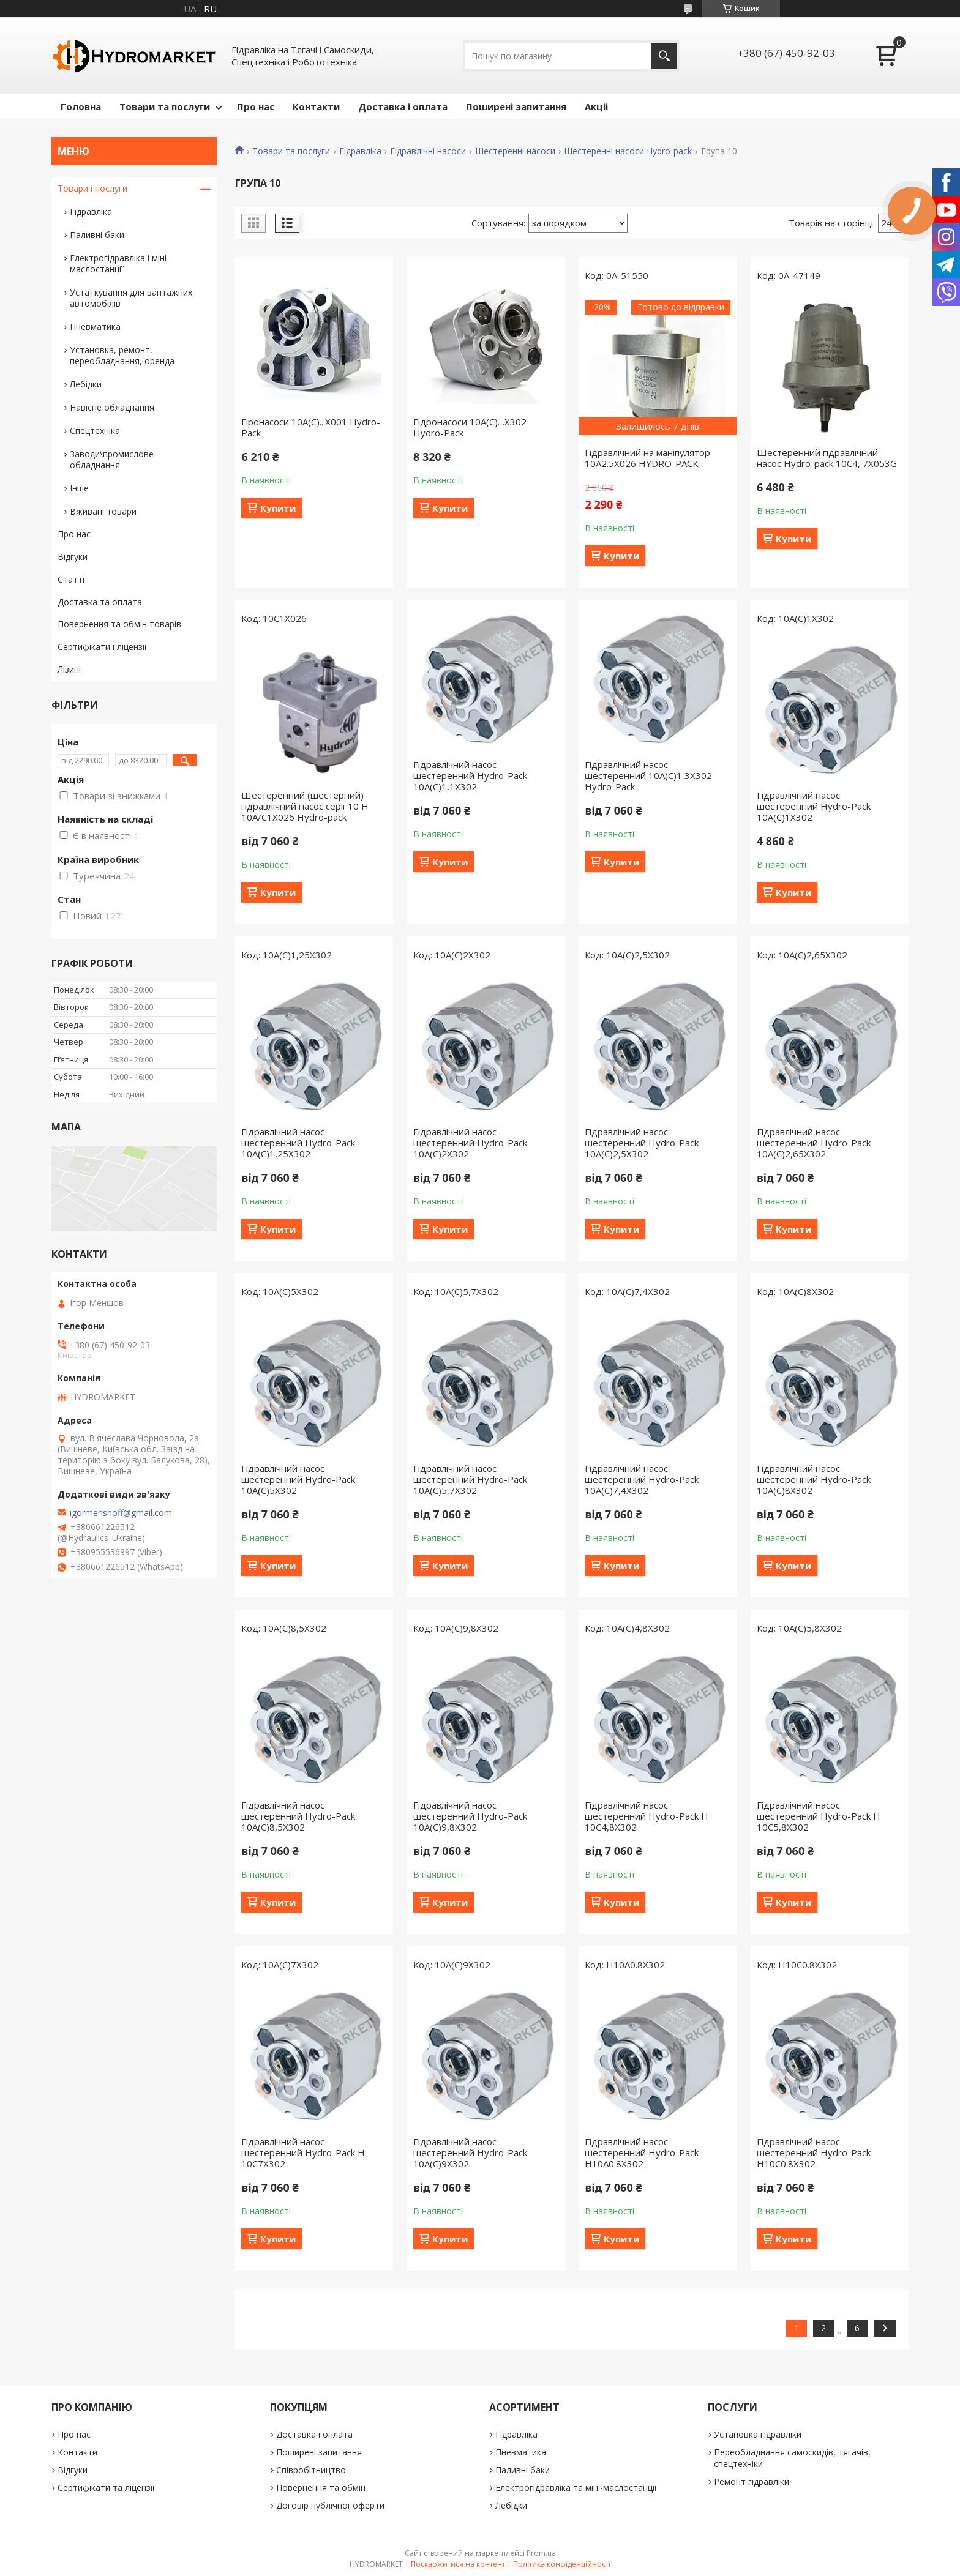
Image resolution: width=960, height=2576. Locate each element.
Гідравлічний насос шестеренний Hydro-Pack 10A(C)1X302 (814, 806)
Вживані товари (103, 511)
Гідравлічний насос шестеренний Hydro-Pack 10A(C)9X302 (470, 2152)
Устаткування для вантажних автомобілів (131, 297)
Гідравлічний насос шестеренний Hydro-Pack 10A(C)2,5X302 (642, 1142)
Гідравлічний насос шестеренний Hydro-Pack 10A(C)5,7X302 (470, 1479)
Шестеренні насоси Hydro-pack (628, 151)
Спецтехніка (95, 430)
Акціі (596, 106)
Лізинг (70, 669)
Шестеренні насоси (515, 151)
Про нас (255, 106)
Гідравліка (360, 151)
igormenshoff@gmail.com (121, 1512)
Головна (81, 106)
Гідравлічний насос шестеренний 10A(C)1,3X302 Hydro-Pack (648, 775)
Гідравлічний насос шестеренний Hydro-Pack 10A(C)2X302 (470, 1142)
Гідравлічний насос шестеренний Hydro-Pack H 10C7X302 (303, 2152)
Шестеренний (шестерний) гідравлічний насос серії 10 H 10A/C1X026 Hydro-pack (305, 806)
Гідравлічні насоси (428, 151)
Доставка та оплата (100, 602)
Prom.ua (541, 2553)
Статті (71, 579)
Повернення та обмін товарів (119, 624)
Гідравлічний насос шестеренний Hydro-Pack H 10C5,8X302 (818, 1815)
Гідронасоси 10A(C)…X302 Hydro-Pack (470, 427)
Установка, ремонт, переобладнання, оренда (122, 355)
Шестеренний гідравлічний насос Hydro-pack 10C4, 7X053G (827, 458)
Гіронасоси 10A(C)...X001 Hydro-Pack (310, 427)
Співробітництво (311, 2470)
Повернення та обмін (321, 2487)
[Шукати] (664, 56)
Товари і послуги (92, 188)
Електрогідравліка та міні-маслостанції (576, 2487)
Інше (79, 488)
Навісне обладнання (112, 407)
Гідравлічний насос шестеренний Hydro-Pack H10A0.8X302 (642, 2152)
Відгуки (73, 556)
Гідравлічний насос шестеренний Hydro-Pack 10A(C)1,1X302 (470, 775)
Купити (278, 508)
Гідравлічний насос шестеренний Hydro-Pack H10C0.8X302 (814, 2152)
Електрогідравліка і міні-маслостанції (120, 263)
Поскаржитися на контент (458, 2564)
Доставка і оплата (403, 106)
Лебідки (86, 384)
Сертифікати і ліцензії (102, 646)
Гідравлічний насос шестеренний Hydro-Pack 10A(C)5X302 (298, 1479)
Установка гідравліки (757, 2434)
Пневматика (95, 326)
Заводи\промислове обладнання (112, 459)
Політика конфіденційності (561, 2564)
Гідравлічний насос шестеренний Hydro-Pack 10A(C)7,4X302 (642, 1479)
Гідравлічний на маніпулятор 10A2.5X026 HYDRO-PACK (647, 458)
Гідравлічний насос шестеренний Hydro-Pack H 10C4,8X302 (646, 1815)
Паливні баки (97, 235)
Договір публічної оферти (330, 2505)
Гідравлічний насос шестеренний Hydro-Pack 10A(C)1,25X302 (298, 1142)
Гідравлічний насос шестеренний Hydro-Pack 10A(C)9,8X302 (470, 1815)
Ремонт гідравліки (751, 2481)
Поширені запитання (516, 106)
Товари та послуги (164, 106)
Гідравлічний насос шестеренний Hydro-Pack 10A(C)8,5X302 (298, 1815)
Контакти (316, 106)
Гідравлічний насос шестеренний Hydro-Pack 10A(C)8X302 (814, 1479)
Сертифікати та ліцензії (106, 2487)
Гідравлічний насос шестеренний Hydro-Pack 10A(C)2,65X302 (814, 1142)
